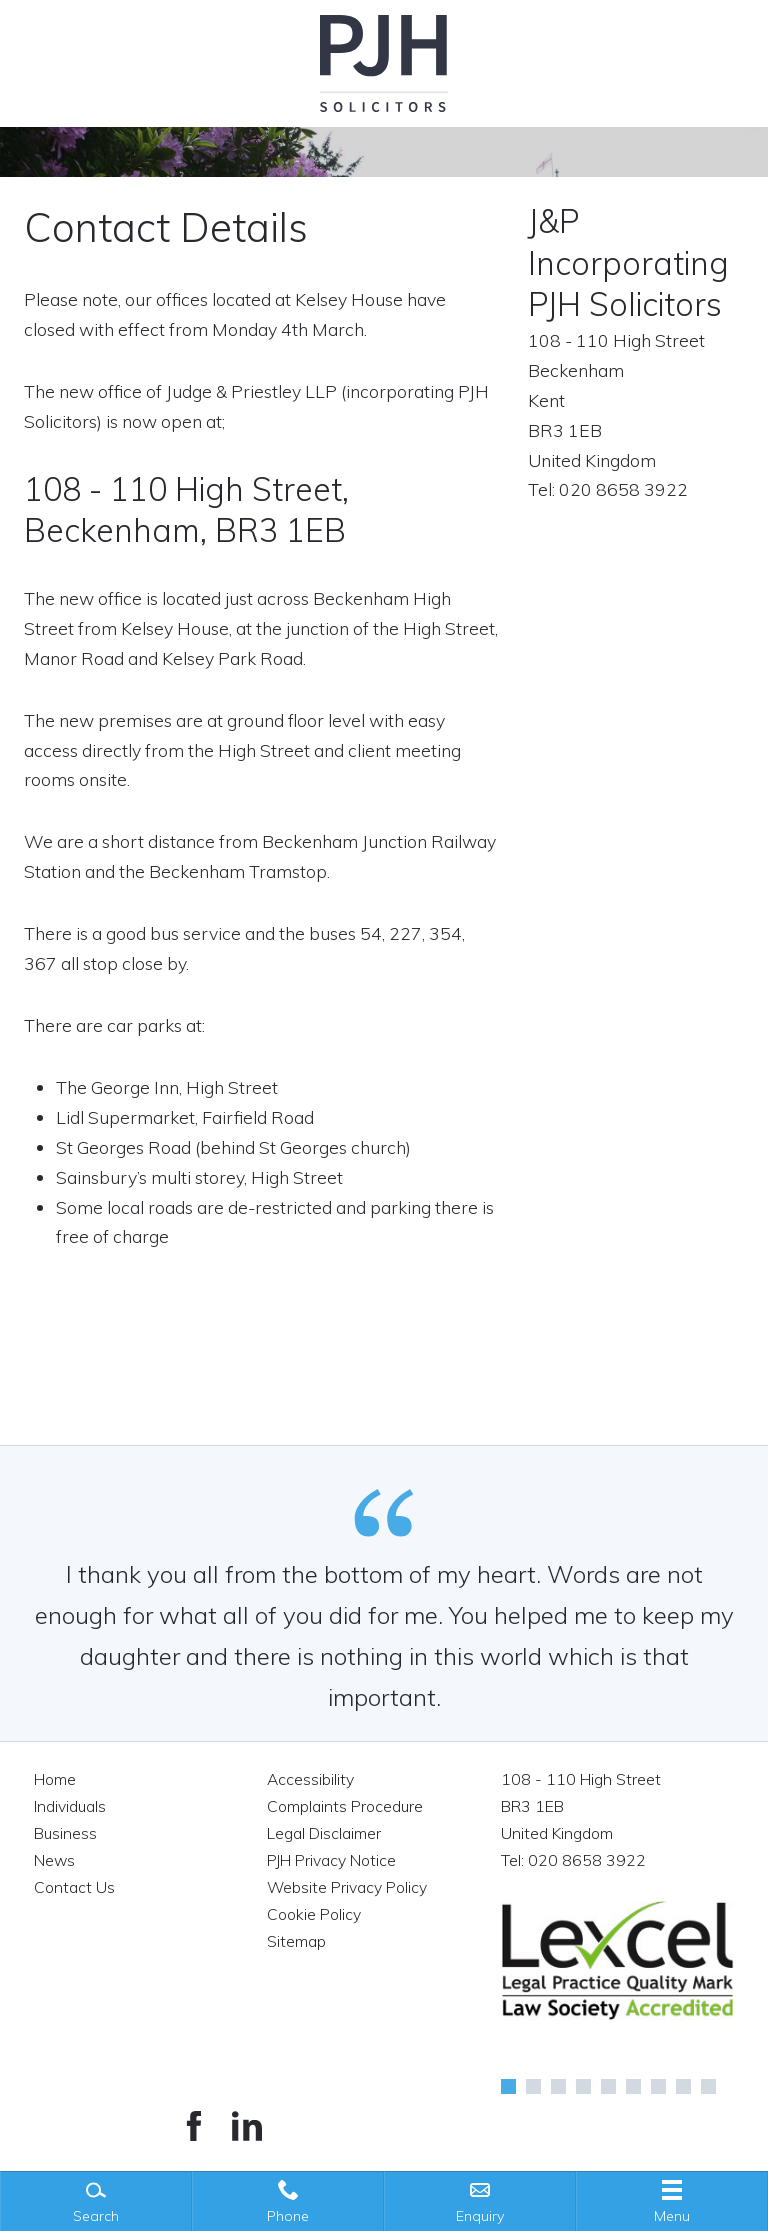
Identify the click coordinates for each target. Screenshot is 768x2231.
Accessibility (311, 1779)
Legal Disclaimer (324, 1833)
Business (65, 1833)
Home (55, 1779)
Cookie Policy (314, 1914)
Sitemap (296, 1941)
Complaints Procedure (345, 1806)
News (55, 1860)
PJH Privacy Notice (332, 1860)
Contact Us (74, 1887)
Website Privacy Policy (347, 1887)
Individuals (70, 1806)
